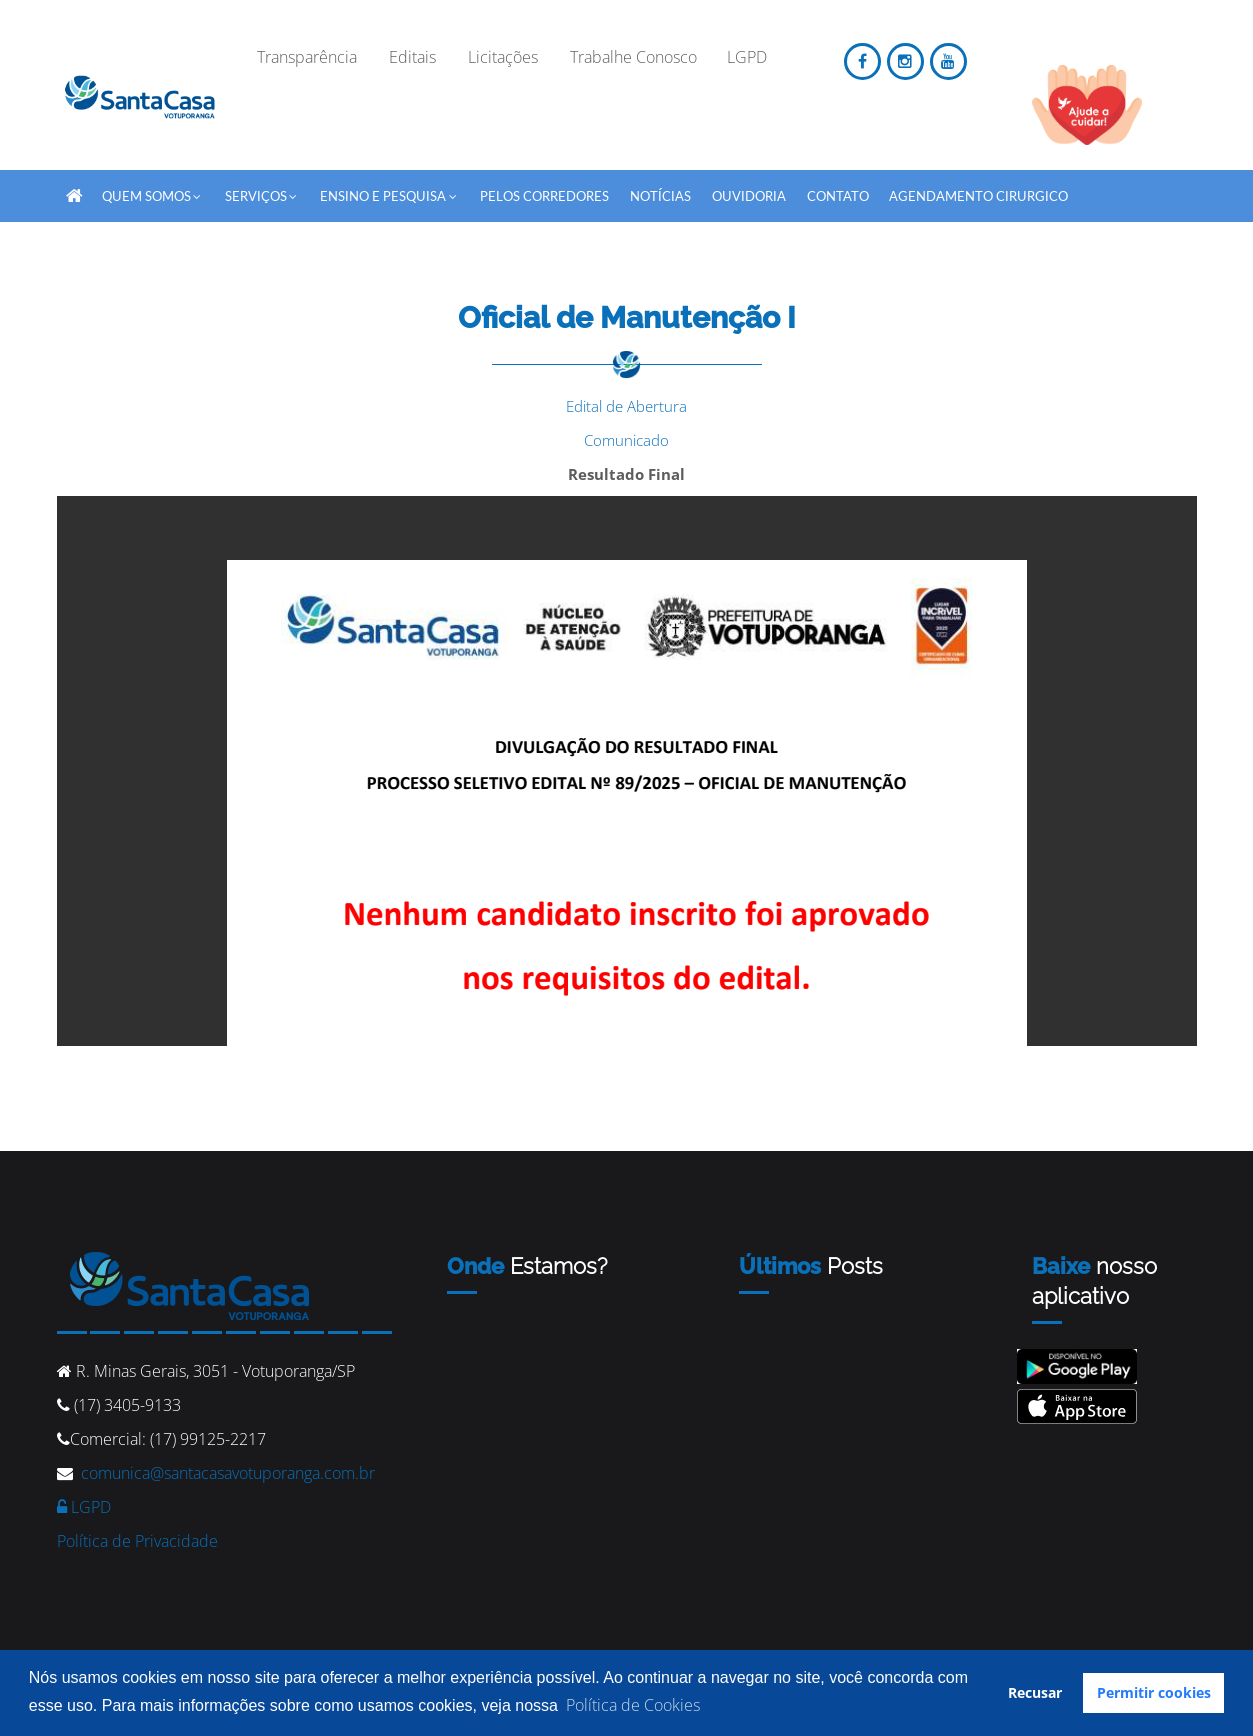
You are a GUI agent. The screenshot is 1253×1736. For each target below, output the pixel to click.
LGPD (84, 1507)
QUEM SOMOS (152, 192)
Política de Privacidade (137, 1541)
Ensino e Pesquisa (389, 192)
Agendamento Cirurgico (978, 196)
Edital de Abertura (626, 406)
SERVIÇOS (262, 192)
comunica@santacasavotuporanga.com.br (228, 1473)
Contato (838, 196)
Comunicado (626, 440)
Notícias (660, 196)
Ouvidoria (749, 196)
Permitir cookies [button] (1154, 1692)
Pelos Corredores (544, 196)
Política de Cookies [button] (633, 1705)
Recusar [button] (1035, 1692)
